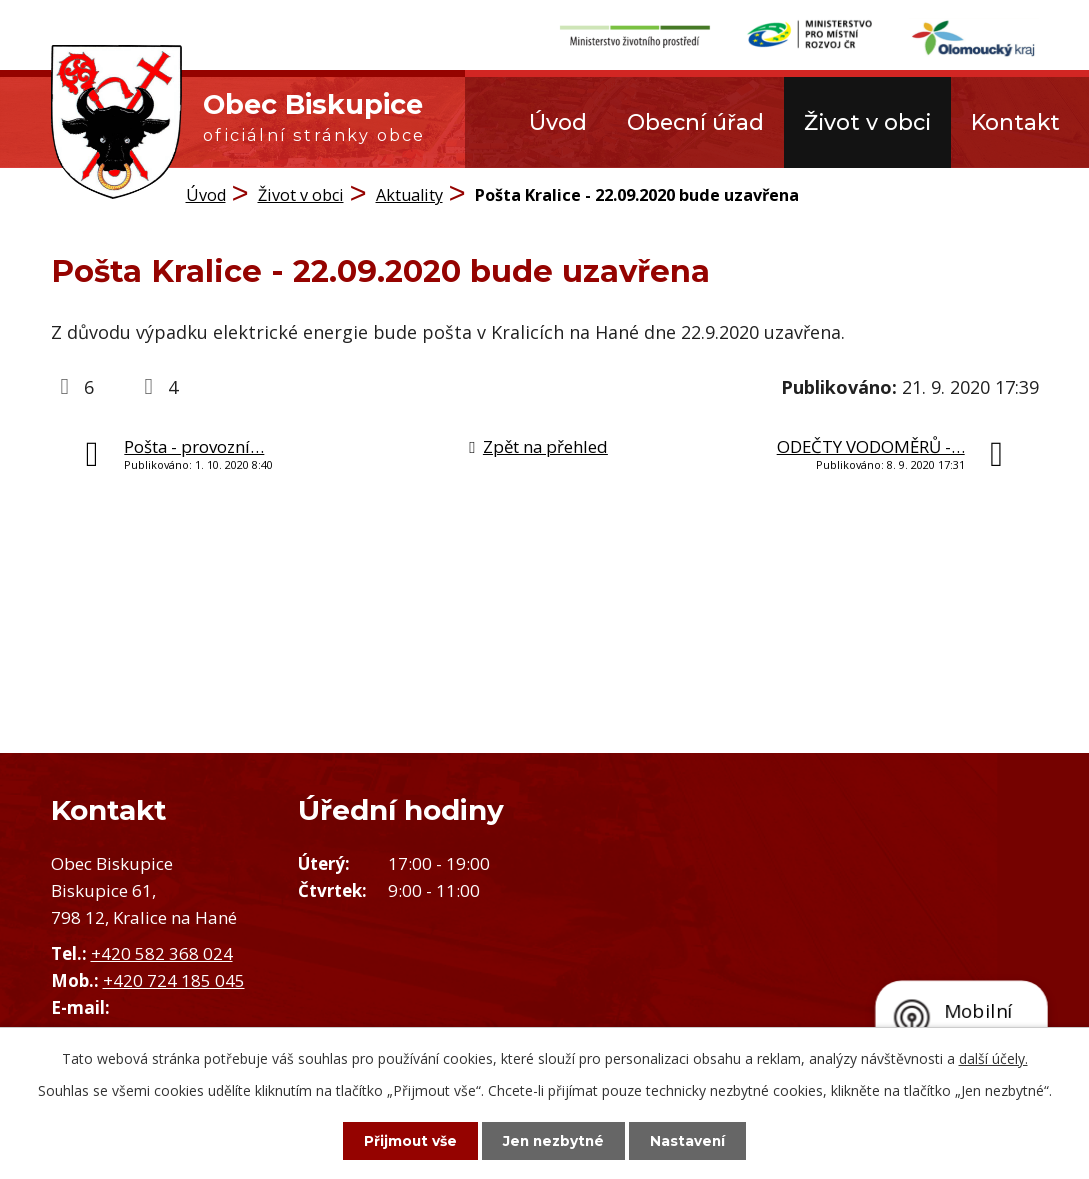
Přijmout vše (404, 1140)
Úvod (558, 122)
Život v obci (867, 122)
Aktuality (409, 195)
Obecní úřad (695, 122)
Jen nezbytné (553, 1140)
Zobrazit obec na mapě (817, 936)
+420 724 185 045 (174, 980)
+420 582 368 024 (162, 953)
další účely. (993, 1057)
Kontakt (1015, 122)
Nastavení (694, 1140)
